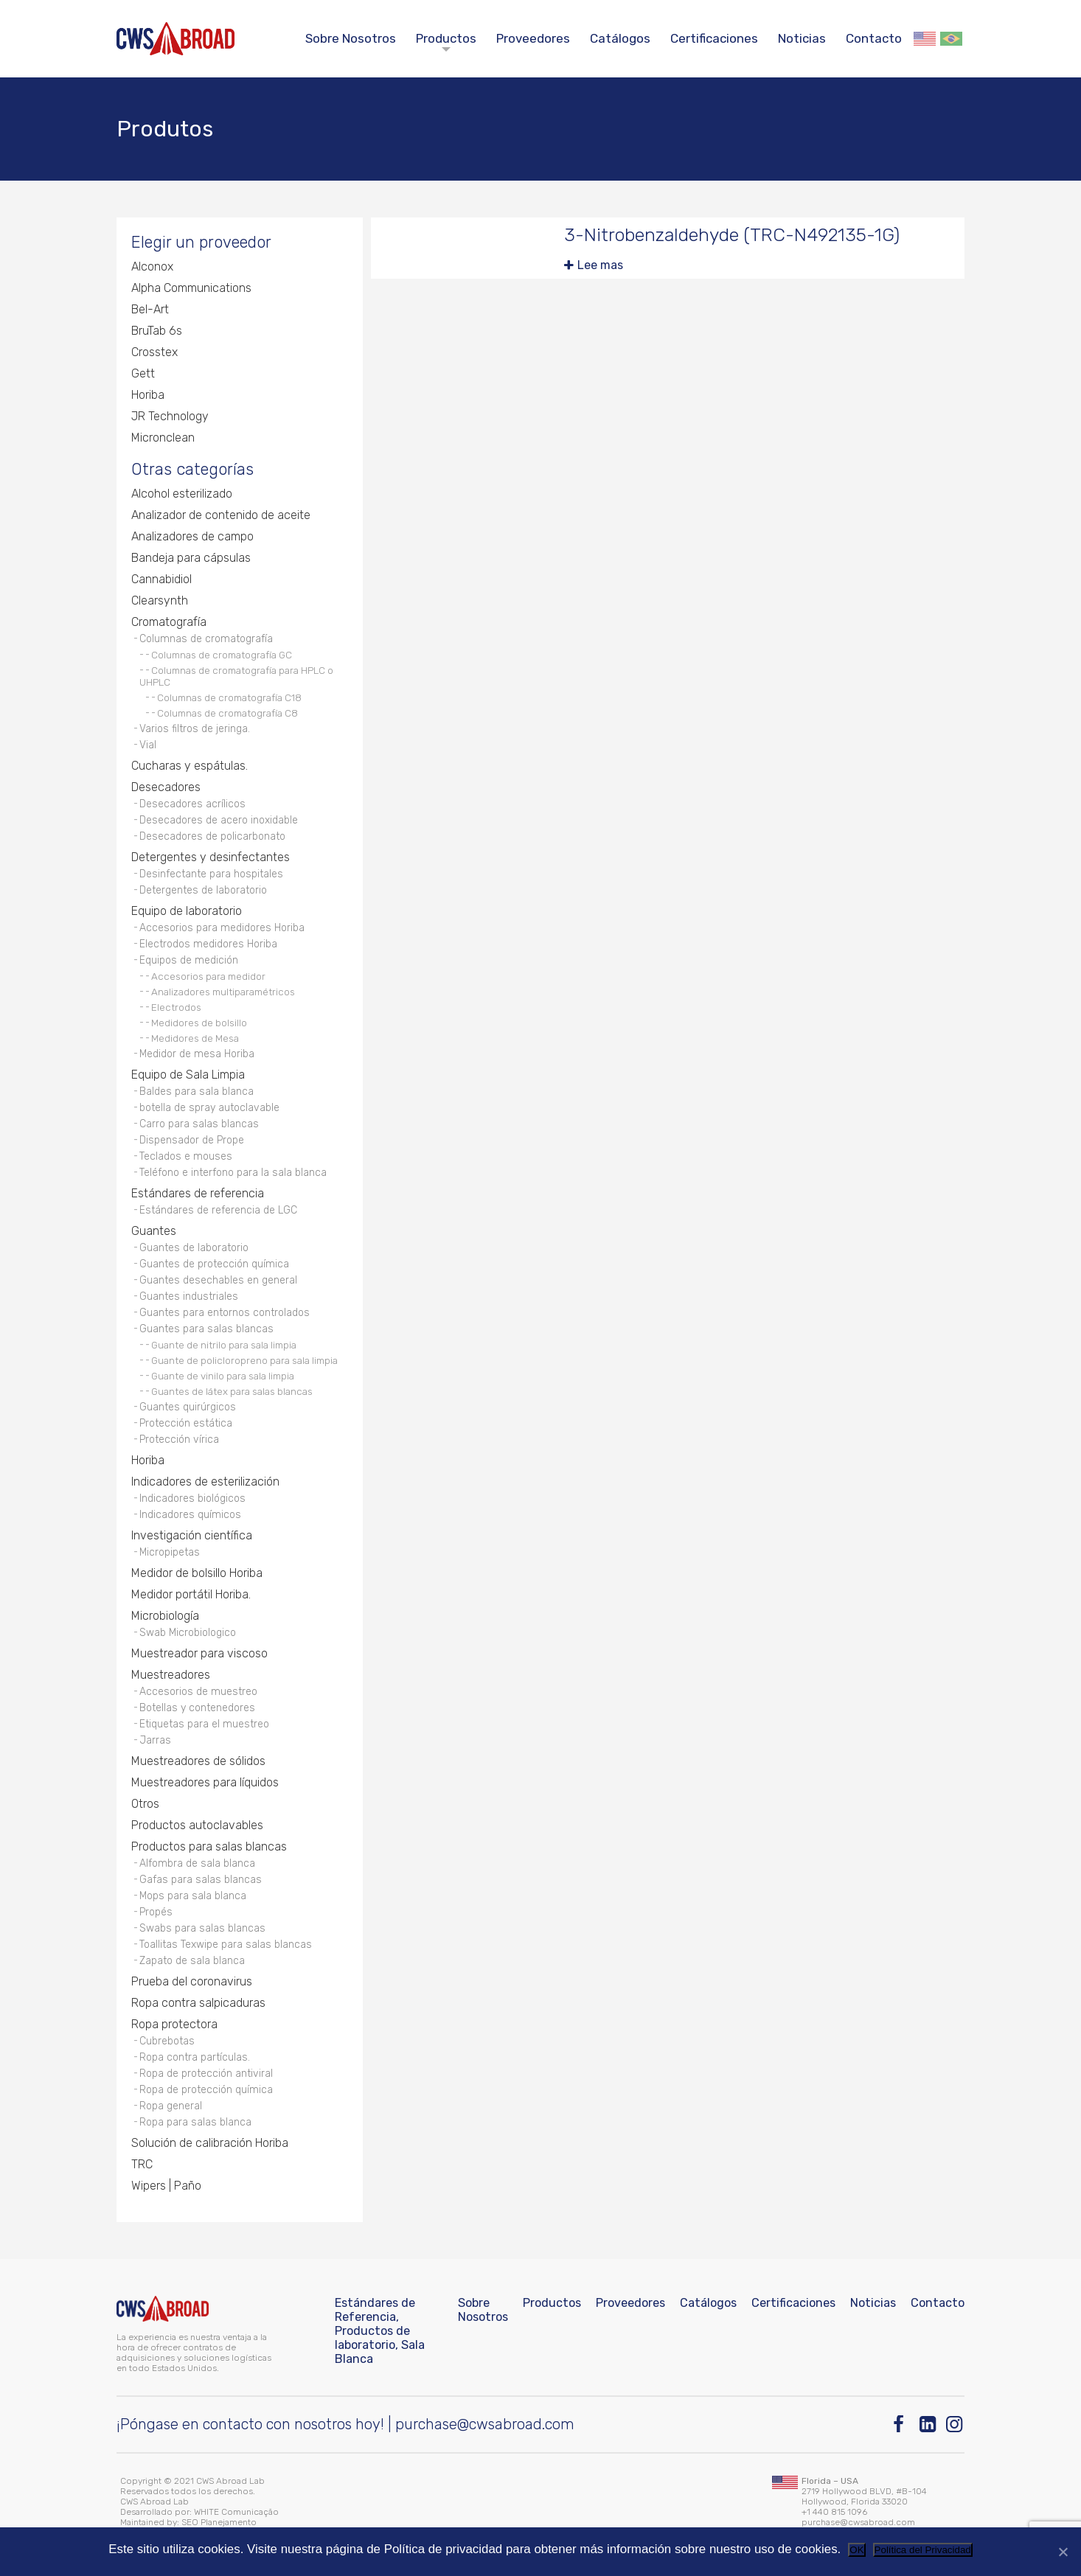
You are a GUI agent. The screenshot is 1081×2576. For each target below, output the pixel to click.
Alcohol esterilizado (181, 494)
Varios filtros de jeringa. (194, 729)
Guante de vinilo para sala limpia (222, 1376)
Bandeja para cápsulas (191, 558)
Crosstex (154, 352)
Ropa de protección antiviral (206, 2073)
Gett (143, 373)
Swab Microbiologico (187, 1632)
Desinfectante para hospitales (211, 874)
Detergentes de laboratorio (203, 890)
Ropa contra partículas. (194, 2057)
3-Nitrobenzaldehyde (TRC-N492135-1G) (732, 235)
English (925, 38)
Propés (156, 1912)
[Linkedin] (929, 2424)
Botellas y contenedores (197, 1708)
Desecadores (166, 787)
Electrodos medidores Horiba (208, 944)
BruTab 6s (156, 331)
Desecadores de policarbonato (212, 836)
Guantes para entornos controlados (224, 1312)
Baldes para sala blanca (196, 1091)
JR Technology (170, 416)
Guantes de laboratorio (193, 1248)
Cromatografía (168, 622)
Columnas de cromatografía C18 (229, 697)
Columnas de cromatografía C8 (227, 713)
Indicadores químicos (190, 1514)
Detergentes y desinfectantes (210, 857)
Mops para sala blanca (192, 1896)
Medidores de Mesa (195, 1038)
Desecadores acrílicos (192, 804)
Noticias (802, 38)
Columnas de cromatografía (206, 639)
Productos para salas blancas (209, 1846)
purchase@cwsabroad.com (484, 2424)
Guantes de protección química (214, 1264)
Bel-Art (150, 309)
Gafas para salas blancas (200, 1879)
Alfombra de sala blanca (197, 1863)
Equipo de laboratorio (186, 911)
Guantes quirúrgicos (187, 1407)
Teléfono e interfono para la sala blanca (233, 1172)
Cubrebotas (167, 2041)
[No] (1062, 2551)
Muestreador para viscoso (199, 1653)
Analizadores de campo (192, 536)
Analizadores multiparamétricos (223, 992)
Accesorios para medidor (208, 976)
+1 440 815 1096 (834, 2512)
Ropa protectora (174, 2024)
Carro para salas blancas (199, 1124)
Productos (446, 38)
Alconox (152, 267)
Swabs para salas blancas (202, 1928)
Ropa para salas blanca (195, 2122)
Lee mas (600, 265)
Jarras (155, 1740)
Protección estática (185, 1423)
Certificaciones (714, 38)
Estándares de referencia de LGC (218, 1210)
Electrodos (176, 1007)
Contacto (874, 38)
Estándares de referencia (197, 1193)
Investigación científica (191, 1535)
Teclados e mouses (185, 1156)
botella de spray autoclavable (209, 1107)
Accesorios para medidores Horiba (222, 928)
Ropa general (170, 2106)
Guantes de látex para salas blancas (232, 1391)
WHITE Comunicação (236, 2512)
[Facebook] (902, 2424)
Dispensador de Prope (191, 1140)
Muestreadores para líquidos (205, 1782)
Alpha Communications (191, 288)
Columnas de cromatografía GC (221, 655)
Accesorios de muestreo (198, 1691)
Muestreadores (170, 1675)
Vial (147, 745)
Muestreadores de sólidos (198, 1761)
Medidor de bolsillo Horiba (197, 1573)
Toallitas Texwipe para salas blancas (225, 1944)
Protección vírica (179, 1439)
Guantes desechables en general (218, 1280)
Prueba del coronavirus (191, 1981)
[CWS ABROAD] (175, 38)
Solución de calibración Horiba (209, 2143)
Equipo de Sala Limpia (188, 1075)
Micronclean (163, 438)
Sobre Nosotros (350, 38)
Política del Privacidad (923, 2549)
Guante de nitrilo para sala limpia (223, 1345)
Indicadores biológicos (192, 1498)
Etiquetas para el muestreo (204, 1724)
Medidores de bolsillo (199, 1022)
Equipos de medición (188, 960)
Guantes (153, 1231)
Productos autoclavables (197, 1825)
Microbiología (165, 1616)
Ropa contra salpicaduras (198, 2003)
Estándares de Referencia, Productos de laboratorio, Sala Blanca (380, 2331)
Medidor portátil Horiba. (191, 1594)
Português (951, 38)
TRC (142, 2164)
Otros (145, 1804)
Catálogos (620, 38)
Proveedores (533, 38)
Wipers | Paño (166, 2186)
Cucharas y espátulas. (189, 766)
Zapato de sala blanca (192, 1960)
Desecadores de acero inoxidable (218, 820)
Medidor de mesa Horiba (196, 1054)
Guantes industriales (188, 1296)
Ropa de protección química (206, 2090)
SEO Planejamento (219, 2522)
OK (856, 2549)
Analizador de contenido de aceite (220, 515)
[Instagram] (955, 2424)
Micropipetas (169, 1552)
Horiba (147, 395)
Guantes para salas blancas (206, 1329)
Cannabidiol (161, 579)
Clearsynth (159, 600)
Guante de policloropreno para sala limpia (244, 1360)
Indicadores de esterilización (205, 1482)
